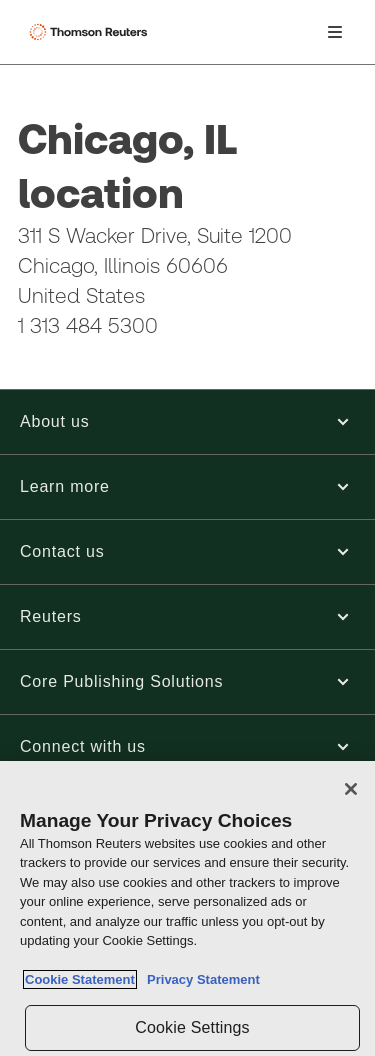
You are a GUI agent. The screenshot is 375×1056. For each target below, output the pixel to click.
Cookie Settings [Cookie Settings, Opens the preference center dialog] (192, 1027)
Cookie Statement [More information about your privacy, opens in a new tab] (80, 979)
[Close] (351, 789)
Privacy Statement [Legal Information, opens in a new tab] (200, 979)
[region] (187, 908)
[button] (187, 422)
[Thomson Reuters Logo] (91, 32)
